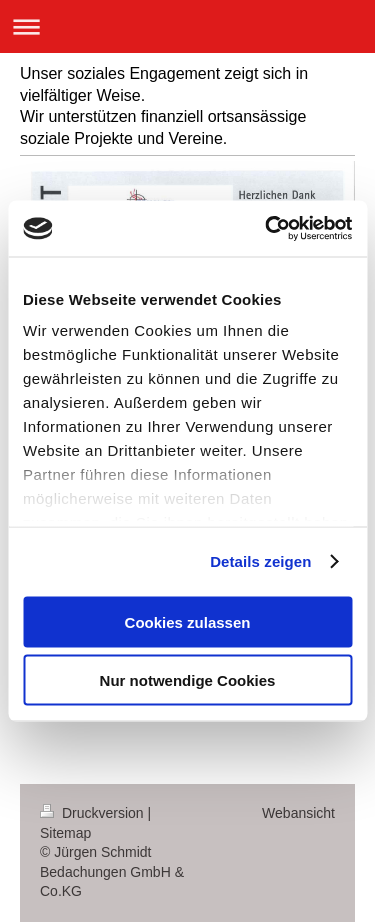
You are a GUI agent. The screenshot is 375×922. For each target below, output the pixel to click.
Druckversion (93, 813)
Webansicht (298, 813)
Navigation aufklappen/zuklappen (187, 26)
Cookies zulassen (188, 621)
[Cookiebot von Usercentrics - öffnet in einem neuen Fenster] (267, 229)
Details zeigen (260, 561)
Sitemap (65, 833)
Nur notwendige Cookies (188, 680)
